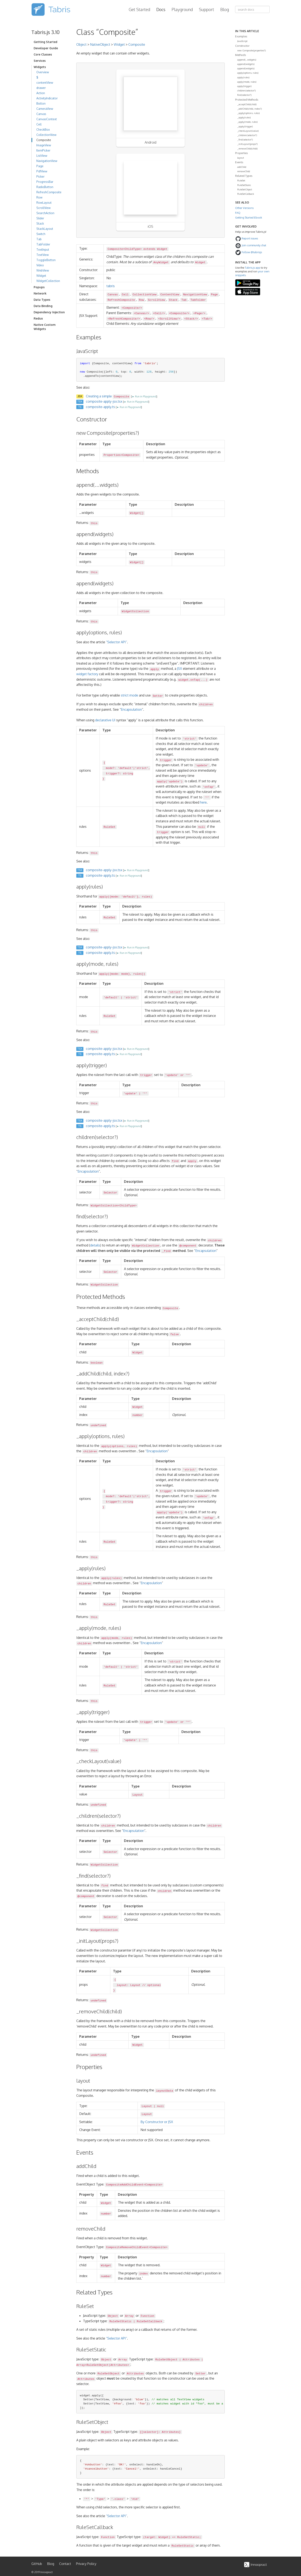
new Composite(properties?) (251, 50)
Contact (65, 2564)
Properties (112, 455)
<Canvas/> (141, 313)
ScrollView (43, 208)
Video (40, 265)
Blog (224, 9)
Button (41, 103)
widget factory (87, 674)
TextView (42, 255)
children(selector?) (246, 90)
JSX (179, 668)
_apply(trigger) (245, 126)
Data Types (42, 299)
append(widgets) (246, 64)
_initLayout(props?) (247, 143)
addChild (241, 166)
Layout (138, 1794)
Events (239, 162)
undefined (98, 1425)
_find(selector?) (245, 139)
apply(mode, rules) (246, 81)
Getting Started (45, 42)
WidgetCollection (48, 281)
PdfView (41, 171)
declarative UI (105, 720)
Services (40, 60)
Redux (38, 318)
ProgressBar (44, 181)
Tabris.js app (252, 267)
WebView (42, 270)
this (94, 523)
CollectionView (46, 135)
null (160, 2106)
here (203, 802)
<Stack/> (191, 318)
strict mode (129, 695)
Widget (41, 275)
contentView (44, 82)
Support (206, 9)
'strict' (131, 997)
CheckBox (43, 129)
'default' (111, 997)
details (95, 1245)
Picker (40, 176)
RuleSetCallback (245, 193)
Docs (160, 9)
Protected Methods (246, 99)
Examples (241, 36)
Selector (110, 1192)
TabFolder (43, 244)
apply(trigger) (244, 86)
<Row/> (149, 318)
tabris (110, 286)
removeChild (243, 171)
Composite (43, 140)
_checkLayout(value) (248, 130)
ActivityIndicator (47, 98)
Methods (240, 55)
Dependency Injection (49, 312)
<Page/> (199, 313)
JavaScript (242, 41)
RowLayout (44, 202)
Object (81, 44)
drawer (41, 88)
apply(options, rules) (248, 72)
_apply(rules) (244, 117)
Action (40, 93)
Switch (40, 234)
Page (39, 166)
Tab (39, 239)
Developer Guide (46, 48)
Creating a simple (108, 396)
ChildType (127, 1205)
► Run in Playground (144, 396)
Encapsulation (131, 709)
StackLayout (44, 228)
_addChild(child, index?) (249, 108)
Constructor (242, 45)
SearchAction (45, 213)
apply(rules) (243, 77)
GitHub (36, 2564)
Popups (39, 287)
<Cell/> (159, 313)
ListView (41, 155)
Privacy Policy (86, 2564)
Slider (40, 218)
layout (240, 157)
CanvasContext (46, 119)
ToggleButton (46, 260)
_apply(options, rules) (248, 113)
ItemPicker (43, 150)
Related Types (243, 175)
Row (39, 197)
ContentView (169, 294)
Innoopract (46, 2572)
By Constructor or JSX (156, 2122)
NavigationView (46, 161)
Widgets (40, 67)
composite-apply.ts (100, 407)
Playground (182, 9)
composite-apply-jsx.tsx (104, 401)
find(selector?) (244, 94)
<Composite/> (132, 308)
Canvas (41, 114)
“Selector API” (116, 642)
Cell (39, 124)
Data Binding (43, 306)
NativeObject (100, 44)
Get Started (139, 9)
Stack (40, 223)
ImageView (43, 145)
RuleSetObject (244, 189)
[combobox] (252, 9)
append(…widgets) (246, 59)
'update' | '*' (135, 1093)
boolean (96, 1362)
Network (40, 293)
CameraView (44, 108)
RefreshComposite (48, 192)
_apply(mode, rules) (247, 121)
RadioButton (44, 187)
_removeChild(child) (247, 148)
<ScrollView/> (169, 318)
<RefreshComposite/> (124, 318)
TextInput (42, 249)
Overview (42, 72)
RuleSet (109, 827)
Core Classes (43, 54)
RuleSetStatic (244, 185)
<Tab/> (207, 318)
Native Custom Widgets (45, 327)
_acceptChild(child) (247, 104)
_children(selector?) (247, 135)
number (138, 1415)
